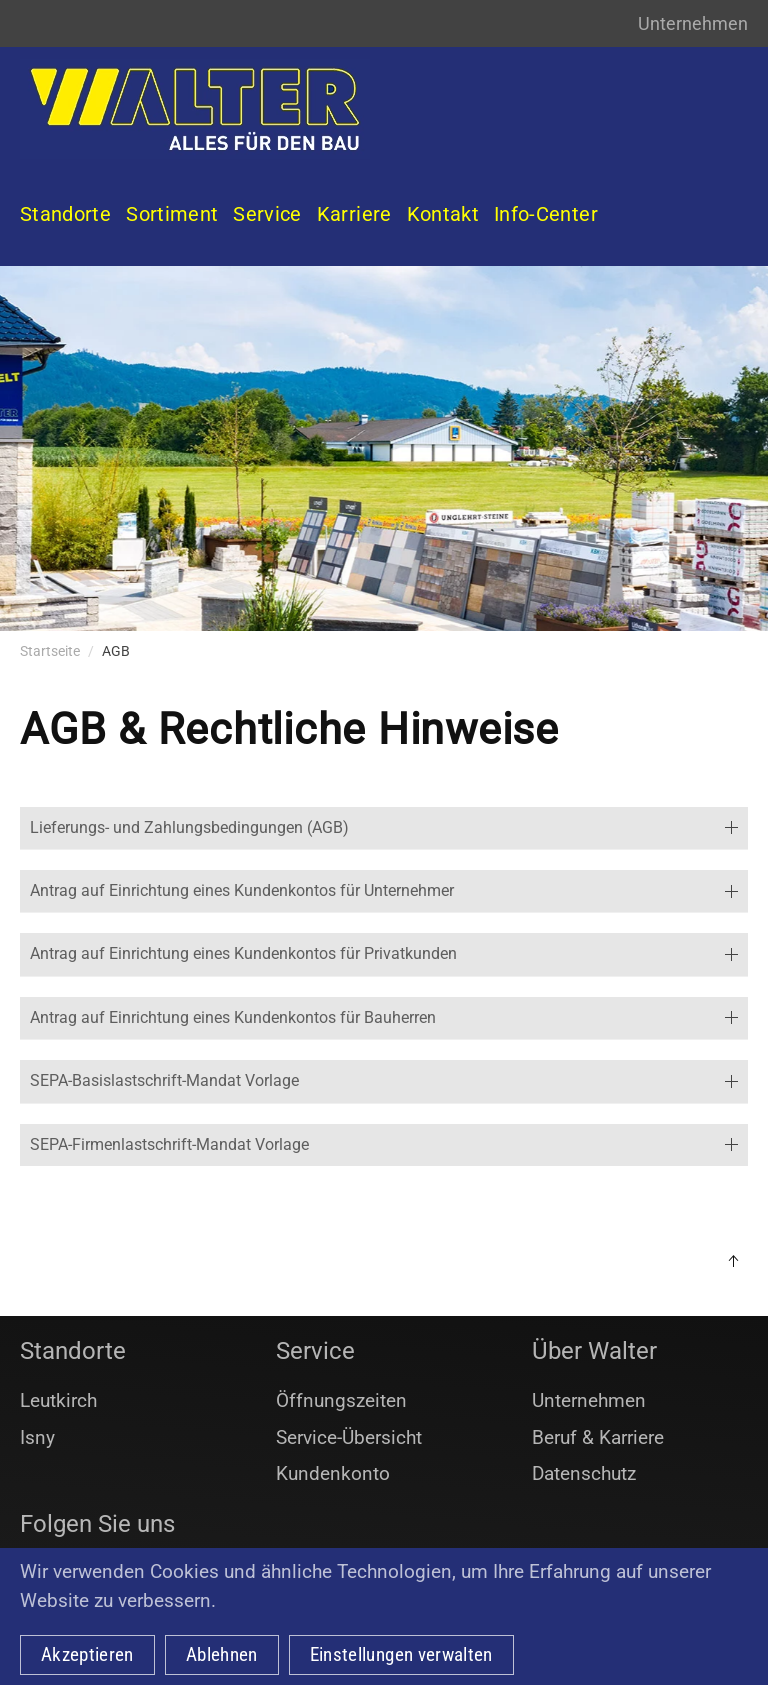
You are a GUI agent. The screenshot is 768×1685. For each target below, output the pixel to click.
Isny (37, 1437)
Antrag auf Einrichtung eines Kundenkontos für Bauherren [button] (384, 1017)
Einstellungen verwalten (401, 1654)
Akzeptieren (87, 1654)
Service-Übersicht (349, 1437)
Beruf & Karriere (598, 1437)
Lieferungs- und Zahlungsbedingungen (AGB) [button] (384, 827)
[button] (733, 1261)
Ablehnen (222, 1654)
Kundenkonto (333, 1473)
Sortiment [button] (172, 214)
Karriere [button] (354, 214)
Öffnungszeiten (341, 1400)
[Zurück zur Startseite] (195, 109)
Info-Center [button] (546, 214)
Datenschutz (584, 1473)
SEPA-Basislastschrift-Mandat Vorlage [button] (384, 1080)
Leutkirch (58, 1400)
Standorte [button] (65, 214)
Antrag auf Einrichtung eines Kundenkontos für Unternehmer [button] (384, 890)
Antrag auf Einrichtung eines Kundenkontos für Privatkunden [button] (384, 953)
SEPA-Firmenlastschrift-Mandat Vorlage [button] (384, 1144)
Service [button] (267, 214)
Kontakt (443, 214)
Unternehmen (693, 23)
